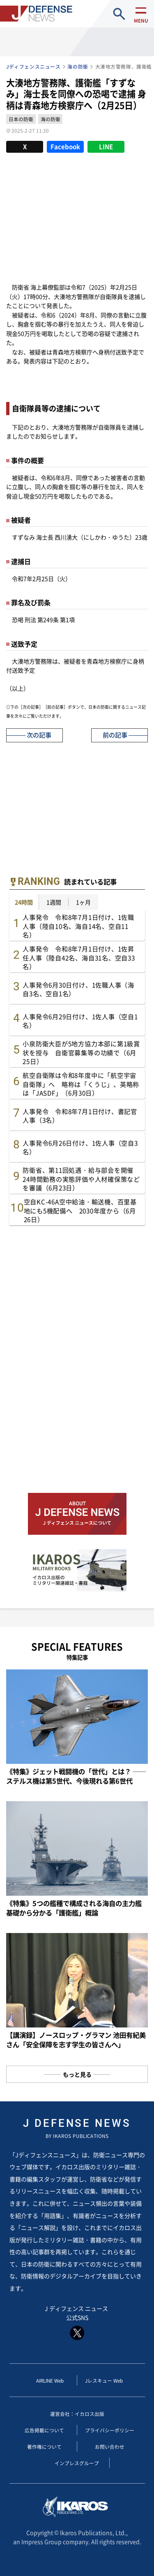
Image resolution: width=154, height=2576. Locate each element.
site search (119, 13)
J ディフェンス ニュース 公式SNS (77, 2322)
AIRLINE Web (50, 2380)
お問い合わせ (109, 2446)
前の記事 (115, 735)
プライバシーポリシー (109, 2430)
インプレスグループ (77, 2462)
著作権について (44, 2446)
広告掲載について (44, 2430)
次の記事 (39, 735)
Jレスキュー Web (104, 2380)
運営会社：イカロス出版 (77, 2413)
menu (141, 20)
